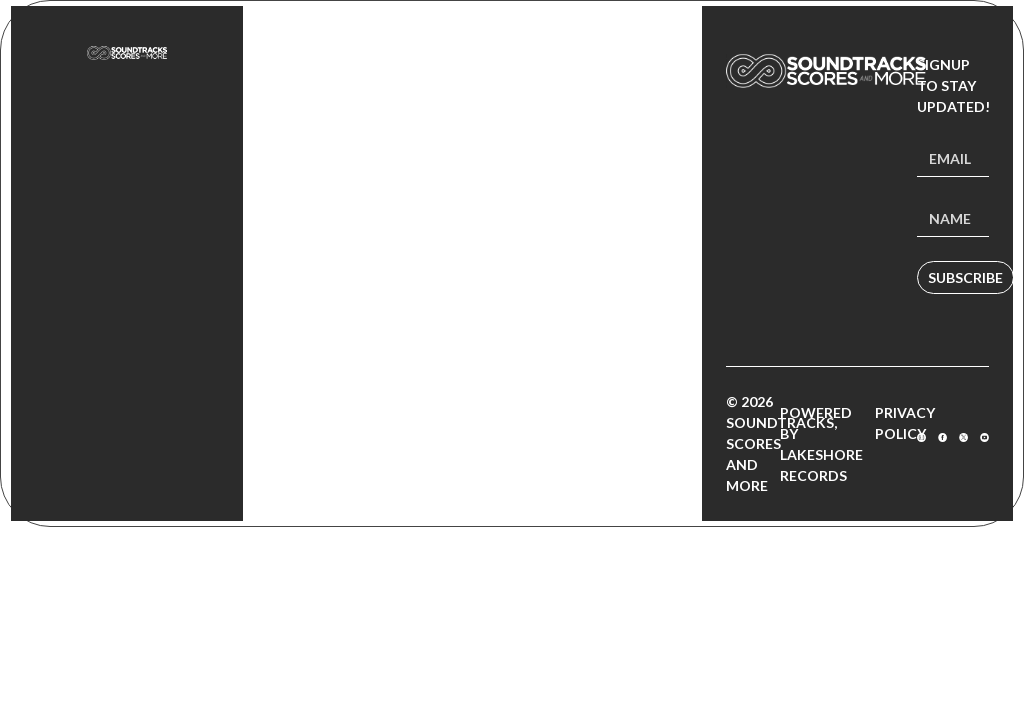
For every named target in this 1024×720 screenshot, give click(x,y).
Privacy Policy (905, 423)
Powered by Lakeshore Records (821, 444)
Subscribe (965, 277)
